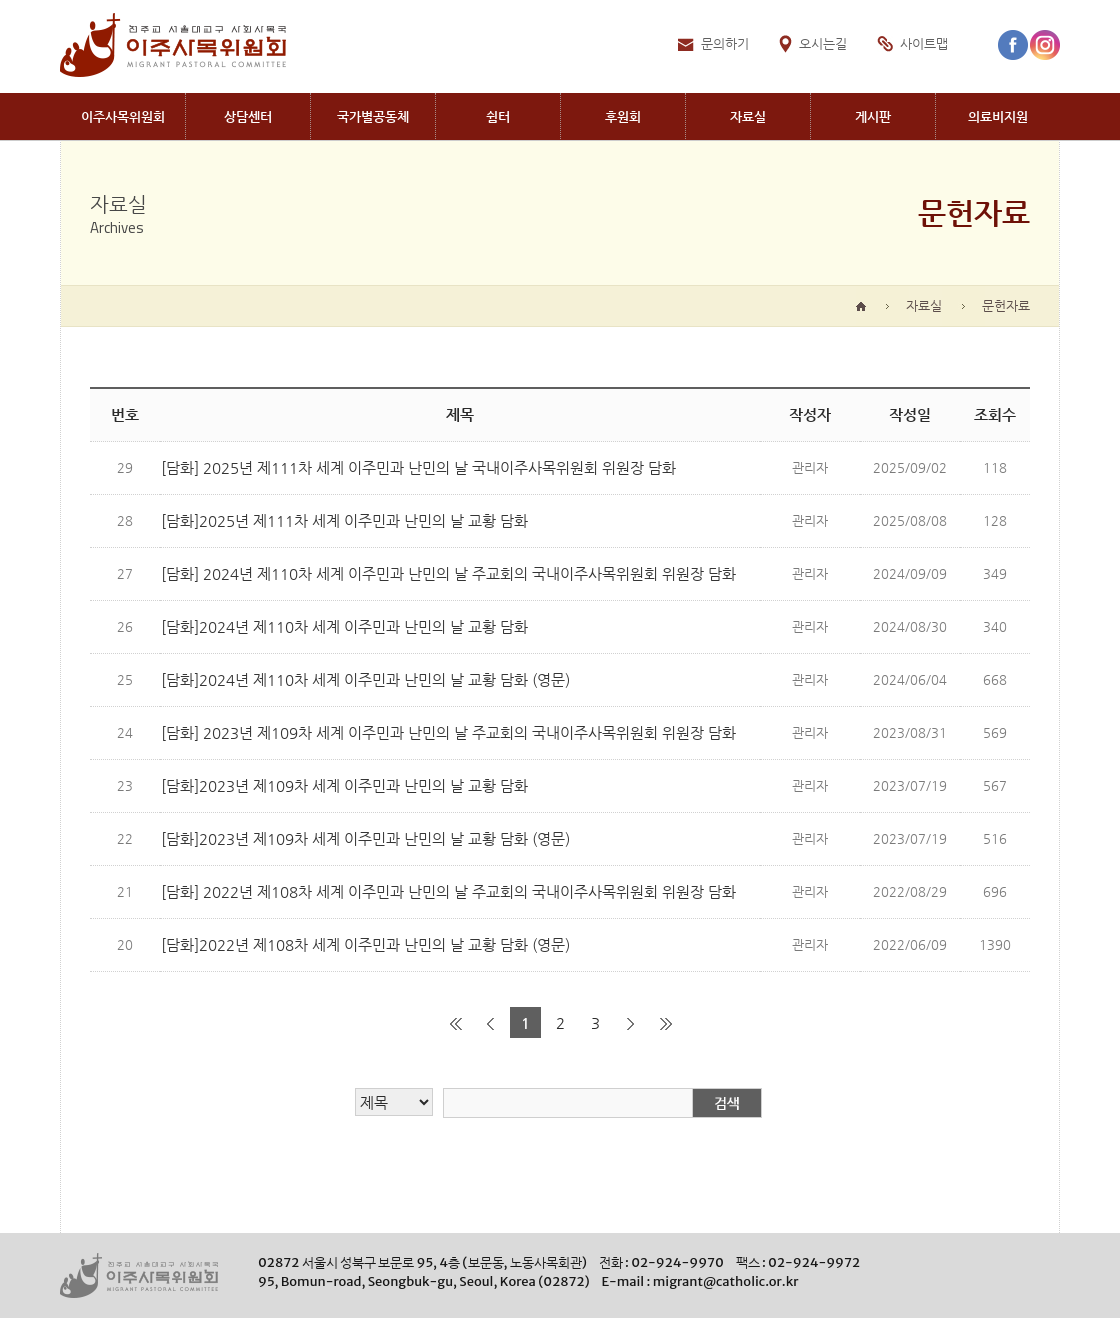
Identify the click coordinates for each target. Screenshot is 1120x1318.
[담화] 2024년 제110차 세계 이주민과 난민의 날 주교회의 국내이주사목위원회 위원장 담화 (448, 573)
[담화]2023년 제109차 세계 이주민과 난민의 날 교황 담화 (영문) (365, 838)
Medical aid (998, 116)
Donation (623, 116)
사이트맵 (924, 43)
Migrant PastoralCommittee (122, 116)
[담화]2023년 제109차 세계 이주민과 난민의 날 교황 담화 (344, 785)
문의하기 (725, 43)
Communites (373, 116)
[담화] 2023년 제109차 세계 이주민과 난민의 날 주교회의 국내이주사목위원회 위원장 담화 (448, 732)
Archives (748, 116)
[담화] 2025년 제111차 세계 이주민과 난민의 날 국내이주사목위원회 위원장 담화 (418, 467)
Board (873, 116)
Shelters (498, 116)
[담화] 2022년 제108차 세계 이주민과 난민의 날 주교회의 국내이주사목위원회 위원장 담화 (448, 891)
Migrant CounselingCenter (248, 116)
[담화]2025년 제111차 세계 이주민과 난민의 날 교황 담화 (344, 520)
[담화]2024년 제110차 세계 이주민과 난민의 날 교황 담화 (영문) (365, 679)
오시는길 (823, 43)
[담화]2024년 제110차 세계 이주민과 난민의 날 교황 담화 (344, 626)
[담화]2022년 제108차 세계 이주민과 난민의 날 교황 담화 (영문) (365, 944)
